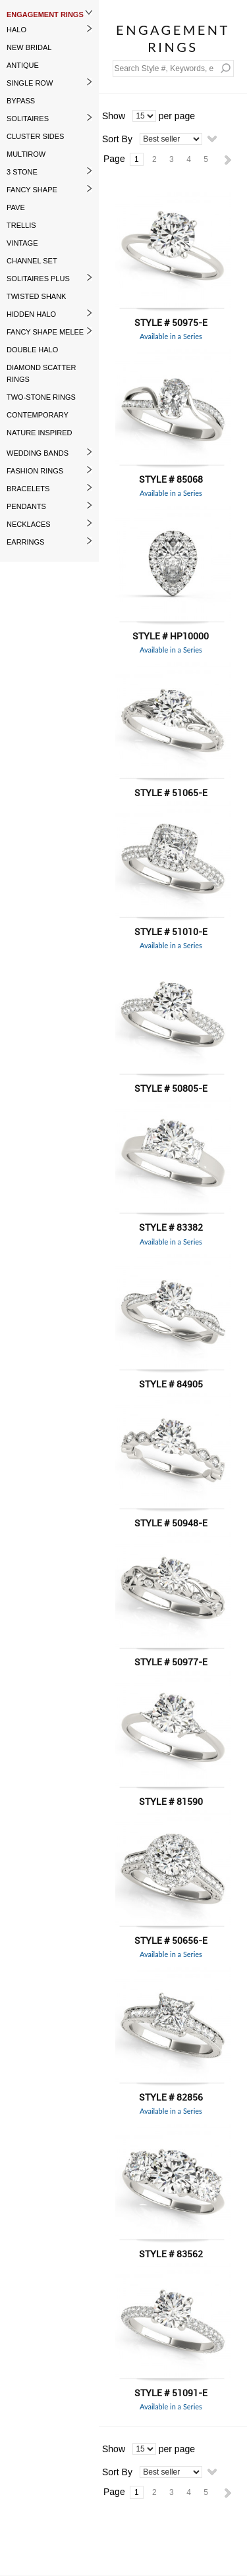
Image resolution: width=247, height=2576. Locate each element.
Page (114, 158)
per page (177, 116)
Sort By (117, 139)
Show (113, 116)
